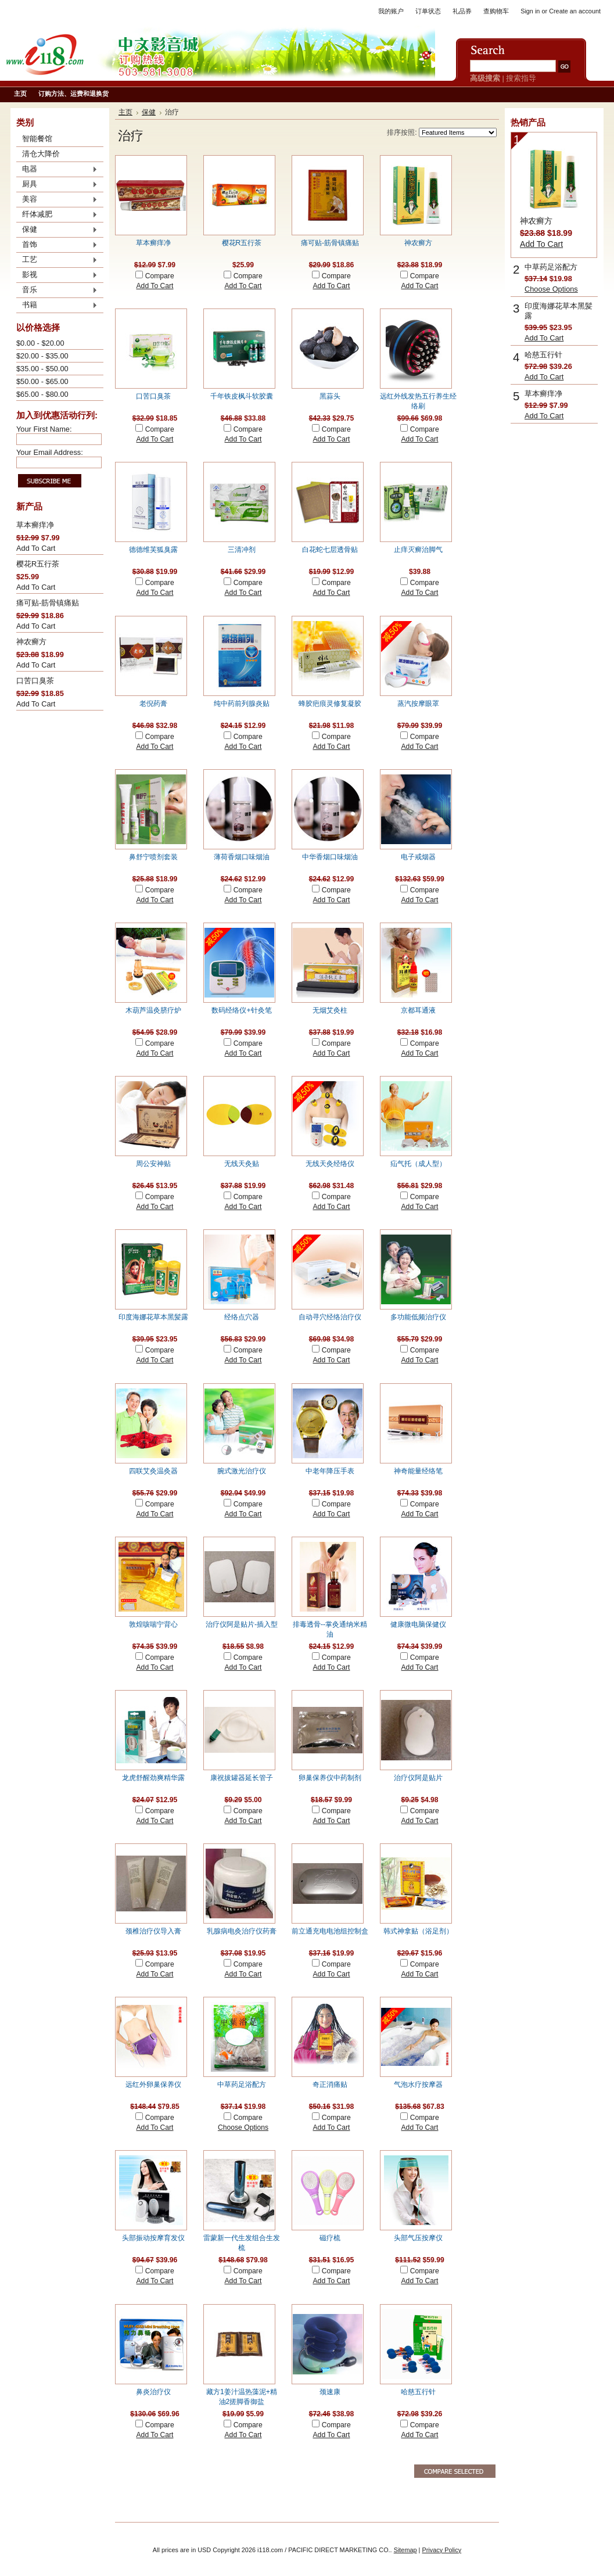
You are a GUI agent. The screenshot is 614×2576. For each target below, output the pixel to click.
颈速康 (329, 2392)
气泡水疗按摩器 (418, 2084)
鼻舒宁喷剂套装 (153, 857)
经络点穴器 (241, 1317)
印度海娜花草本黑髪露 (153, 1317)
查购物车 (496, 11)
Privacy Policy (441, 2549)
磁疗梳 (329, 2238)
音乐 (57, 290)
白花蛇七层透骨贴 (330, 550)
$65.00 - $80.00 (42, 394)
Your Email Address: (49, 452)
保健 (57, 230)
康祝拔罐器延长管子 (241, 1778)
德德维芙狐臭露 (153, 550)
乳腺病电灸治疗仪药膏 (242, 1931)
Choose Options (243, 2127)
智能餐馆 (37, 138)
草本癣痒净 (35, 525)
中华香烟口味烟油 (330, 857)
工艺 (57, 260)
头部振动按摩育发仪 (153, 2238)
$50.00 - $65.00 (42, 381)
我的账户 (391, 11)
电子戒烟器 (418, 857)
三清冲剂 (242, 550)
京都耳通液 (418, 1010)
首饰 (57, 245)
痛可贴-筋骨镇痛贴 (47, 602)
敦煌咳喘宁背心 (153, 1624)
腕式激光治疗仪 (241, 1471)
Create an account (575, 11)
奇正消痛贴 (330, 2084)
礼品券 (462, 11)
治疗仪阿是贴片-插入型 (242, 1624)
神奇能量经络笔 (418, 1471)
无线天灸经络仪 (330, 1164)
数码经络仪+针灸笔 (241, 1010)
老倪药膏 (153, 703)
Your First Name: (44, 429)
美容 (57, 200)
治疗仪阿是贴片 (418, 1778)
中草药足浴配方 (241, 2084)
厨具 (57, 185)
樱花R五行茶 (37, 563)
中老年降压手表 (330, 1471)
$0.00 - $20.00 (40, 343)
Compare (159, 276)
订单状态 (428, 11)
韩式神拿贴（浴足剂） (418, 1931)
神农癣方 (31, 641)
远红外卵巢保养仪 (153, 2084)
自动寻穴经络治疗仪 (330, 1317)
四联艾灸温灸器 (153, 1471)
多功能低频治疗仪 (418, 1317)
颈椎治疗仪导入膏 (153, 1931)
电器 (57, 169)
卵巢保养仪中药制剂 (330, 1778)
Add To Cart (35, 548)
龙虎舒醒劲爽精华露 (153, 1778)
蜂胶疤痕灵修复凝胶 (330, 703)
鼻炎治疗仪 (153, 2392)
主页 (125, 112)
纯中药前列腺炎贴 (242, 703)
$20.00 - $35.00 (42, 355)
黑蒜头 (329, 396)
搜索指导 (521, 78)
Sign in (530, 11)
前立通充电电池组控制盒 (330, 1931)
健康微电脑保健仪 (418, 1624)
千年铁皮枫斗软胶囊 (241, 396)
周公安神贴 (153, 1164)
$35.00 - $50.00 (42, 368)
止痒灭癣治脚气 (418, 550)
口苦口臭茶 (35, 680)
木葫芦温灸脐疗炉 (153, 1010)
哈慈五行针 (418, 2392)
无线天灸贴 (241, 1164)
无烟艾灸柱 (330, 1010)
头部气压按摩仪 (418, 2238)
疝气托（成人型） (418, 1164)
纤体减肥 (57, 215)
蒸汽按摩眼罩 (418, 703)
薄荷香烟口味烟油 (242, 857)
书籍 (57, 305)
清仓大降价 (41, 153)
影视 (57, 275)
